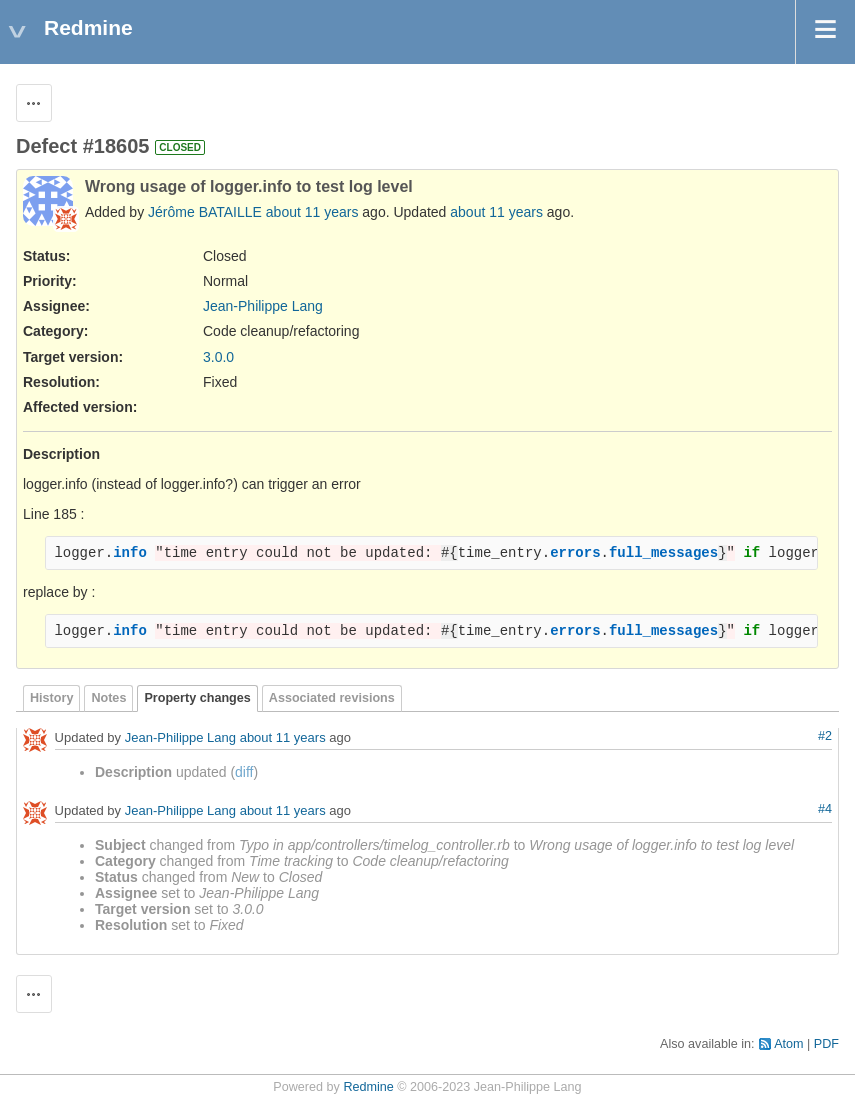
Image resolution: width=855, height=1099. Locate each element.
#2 (825, 736)
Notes (108, 698)
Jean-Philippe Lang (263, 306)
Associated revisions (332, 698)
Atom (788, 1044)
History (51, 698)
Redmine (368, 1087)
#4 (825, 809)
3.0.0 (218, 357)
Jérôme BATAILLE (205, 212)
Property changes (197, 698)
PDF (826, 1044)
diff (244, 772)
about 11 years (312, 212)
